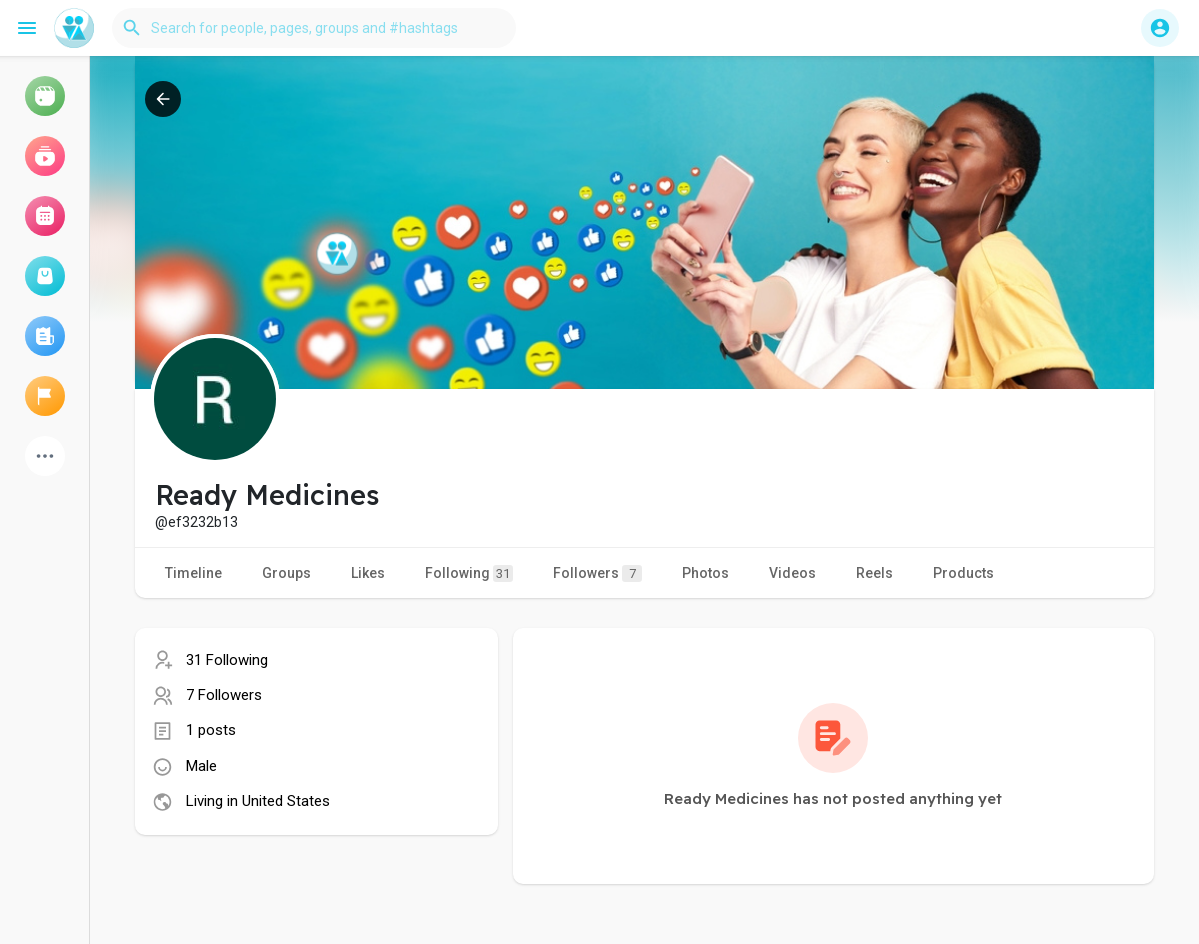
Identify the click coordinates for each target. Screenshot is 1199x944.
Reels (874, 573)
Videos (792, 573)
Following (469, 573)
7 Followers (224, 695)
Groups (286, 573)
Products (963, 573)
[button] (314, 28)
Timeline (193, 573)
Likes (368, 573)
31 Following (227, 660)
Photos (705, 573)
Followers (597, 573)
